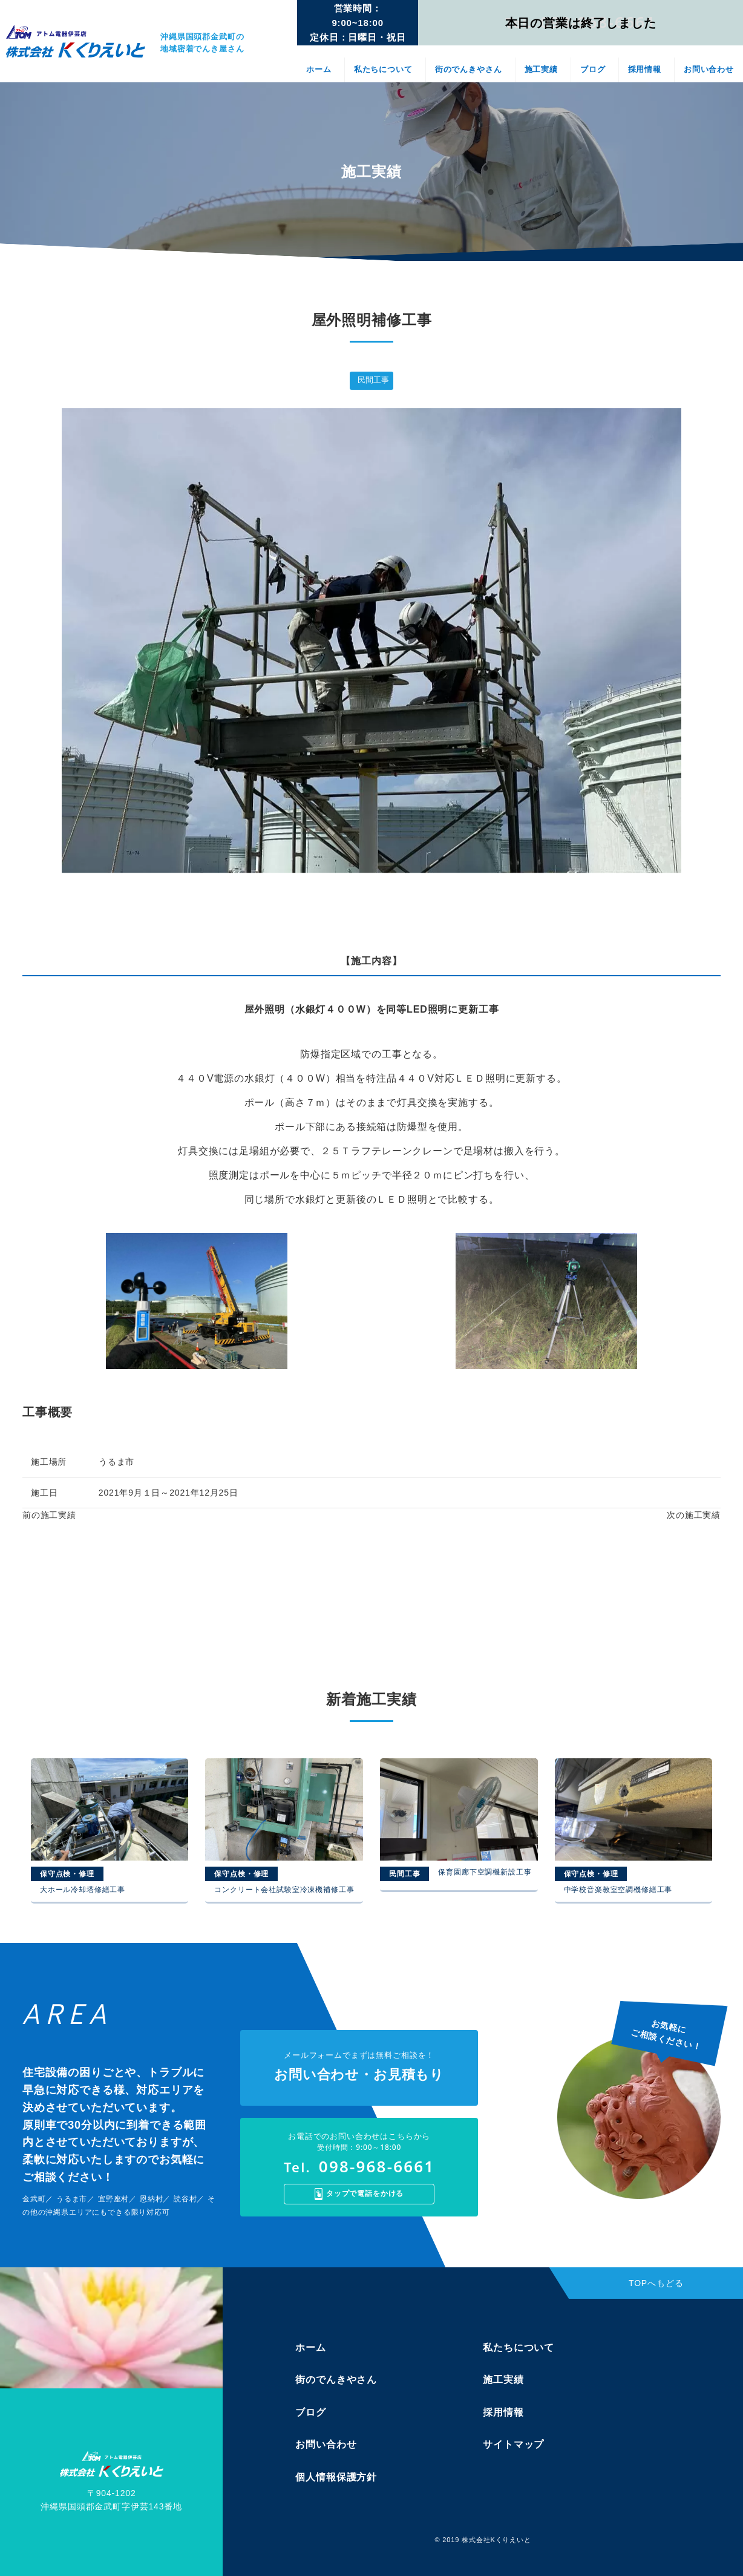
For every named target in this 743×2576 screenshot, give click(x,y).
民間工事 (373, 379)
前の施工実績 (49, 1515)
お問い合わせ (709, 69)
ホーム (319, 69)
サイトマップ (513, 2444)
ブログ (593, 69)
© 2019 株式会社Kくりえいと (483, 2539)
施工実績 (541, 69)
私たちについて (383, 69)
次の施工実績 (694, 1515)
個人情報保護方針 (336, 2477)
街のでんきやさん (468, 69)
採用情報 (644, 69)
